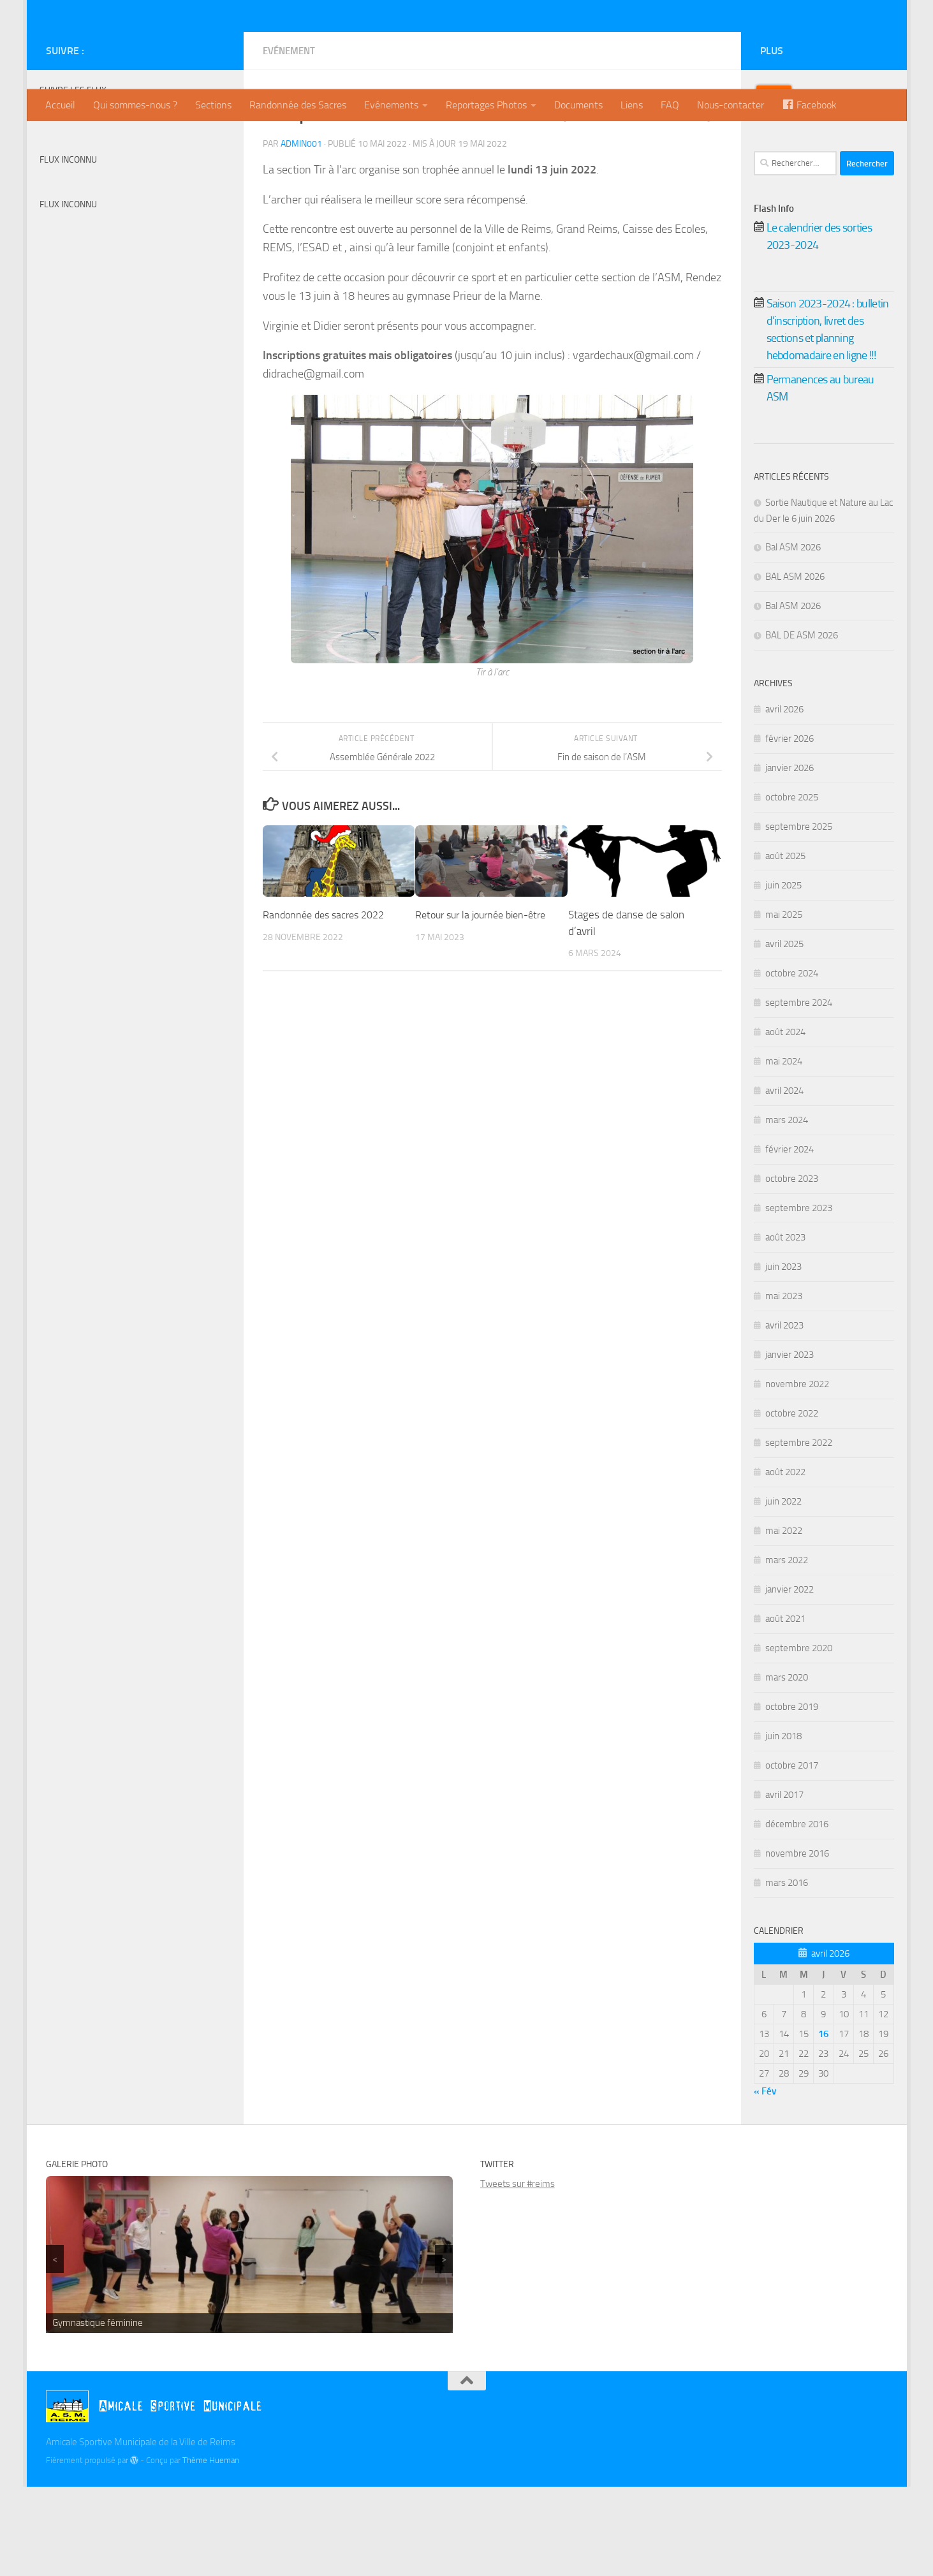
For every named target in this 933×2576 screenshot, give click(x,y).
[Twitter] (196, 139)
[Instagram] (216, 139)
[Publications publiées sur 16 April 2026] (823, 2123)
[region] (249, 2343)
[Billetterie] (176, 140)
